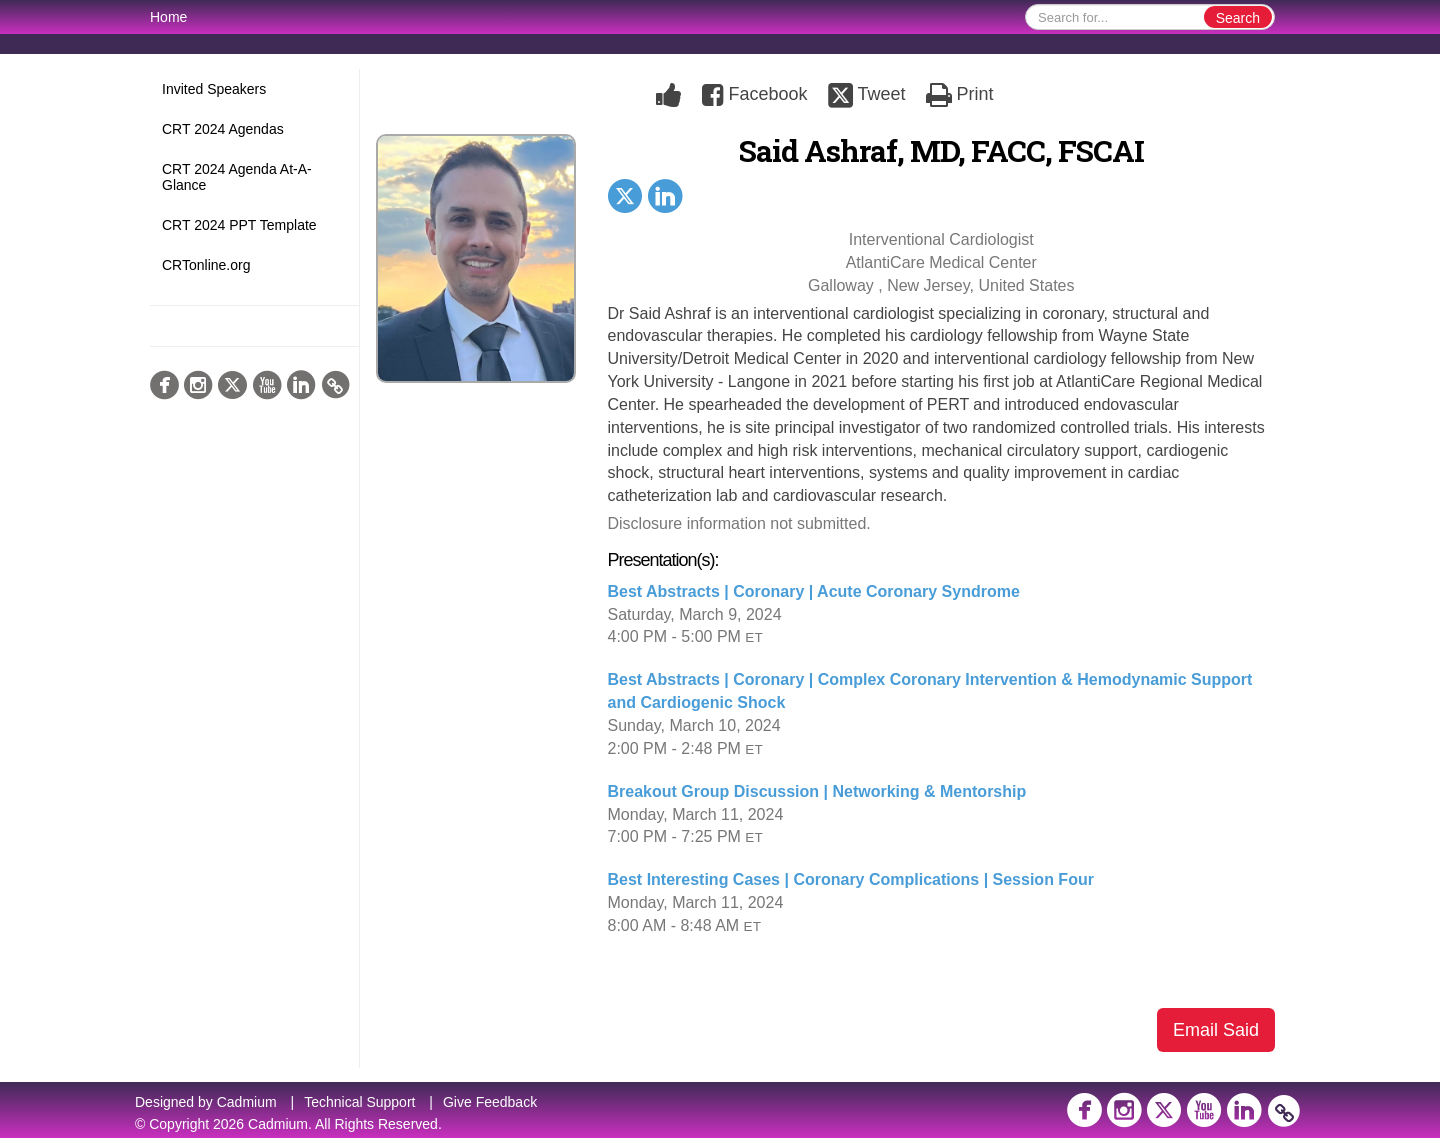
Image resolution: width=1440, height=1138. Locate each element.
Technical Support (359, 1102)
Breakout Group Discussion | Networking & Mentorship (817, 791)
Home (168, 17)
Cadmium (247, 1102)
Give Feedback (490, 1102)
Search (1238, 18)
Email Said (1216, 1030)
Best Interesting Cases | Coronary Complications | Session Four (851, 879)
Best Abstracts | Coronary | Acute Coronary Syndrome (814, 591)
